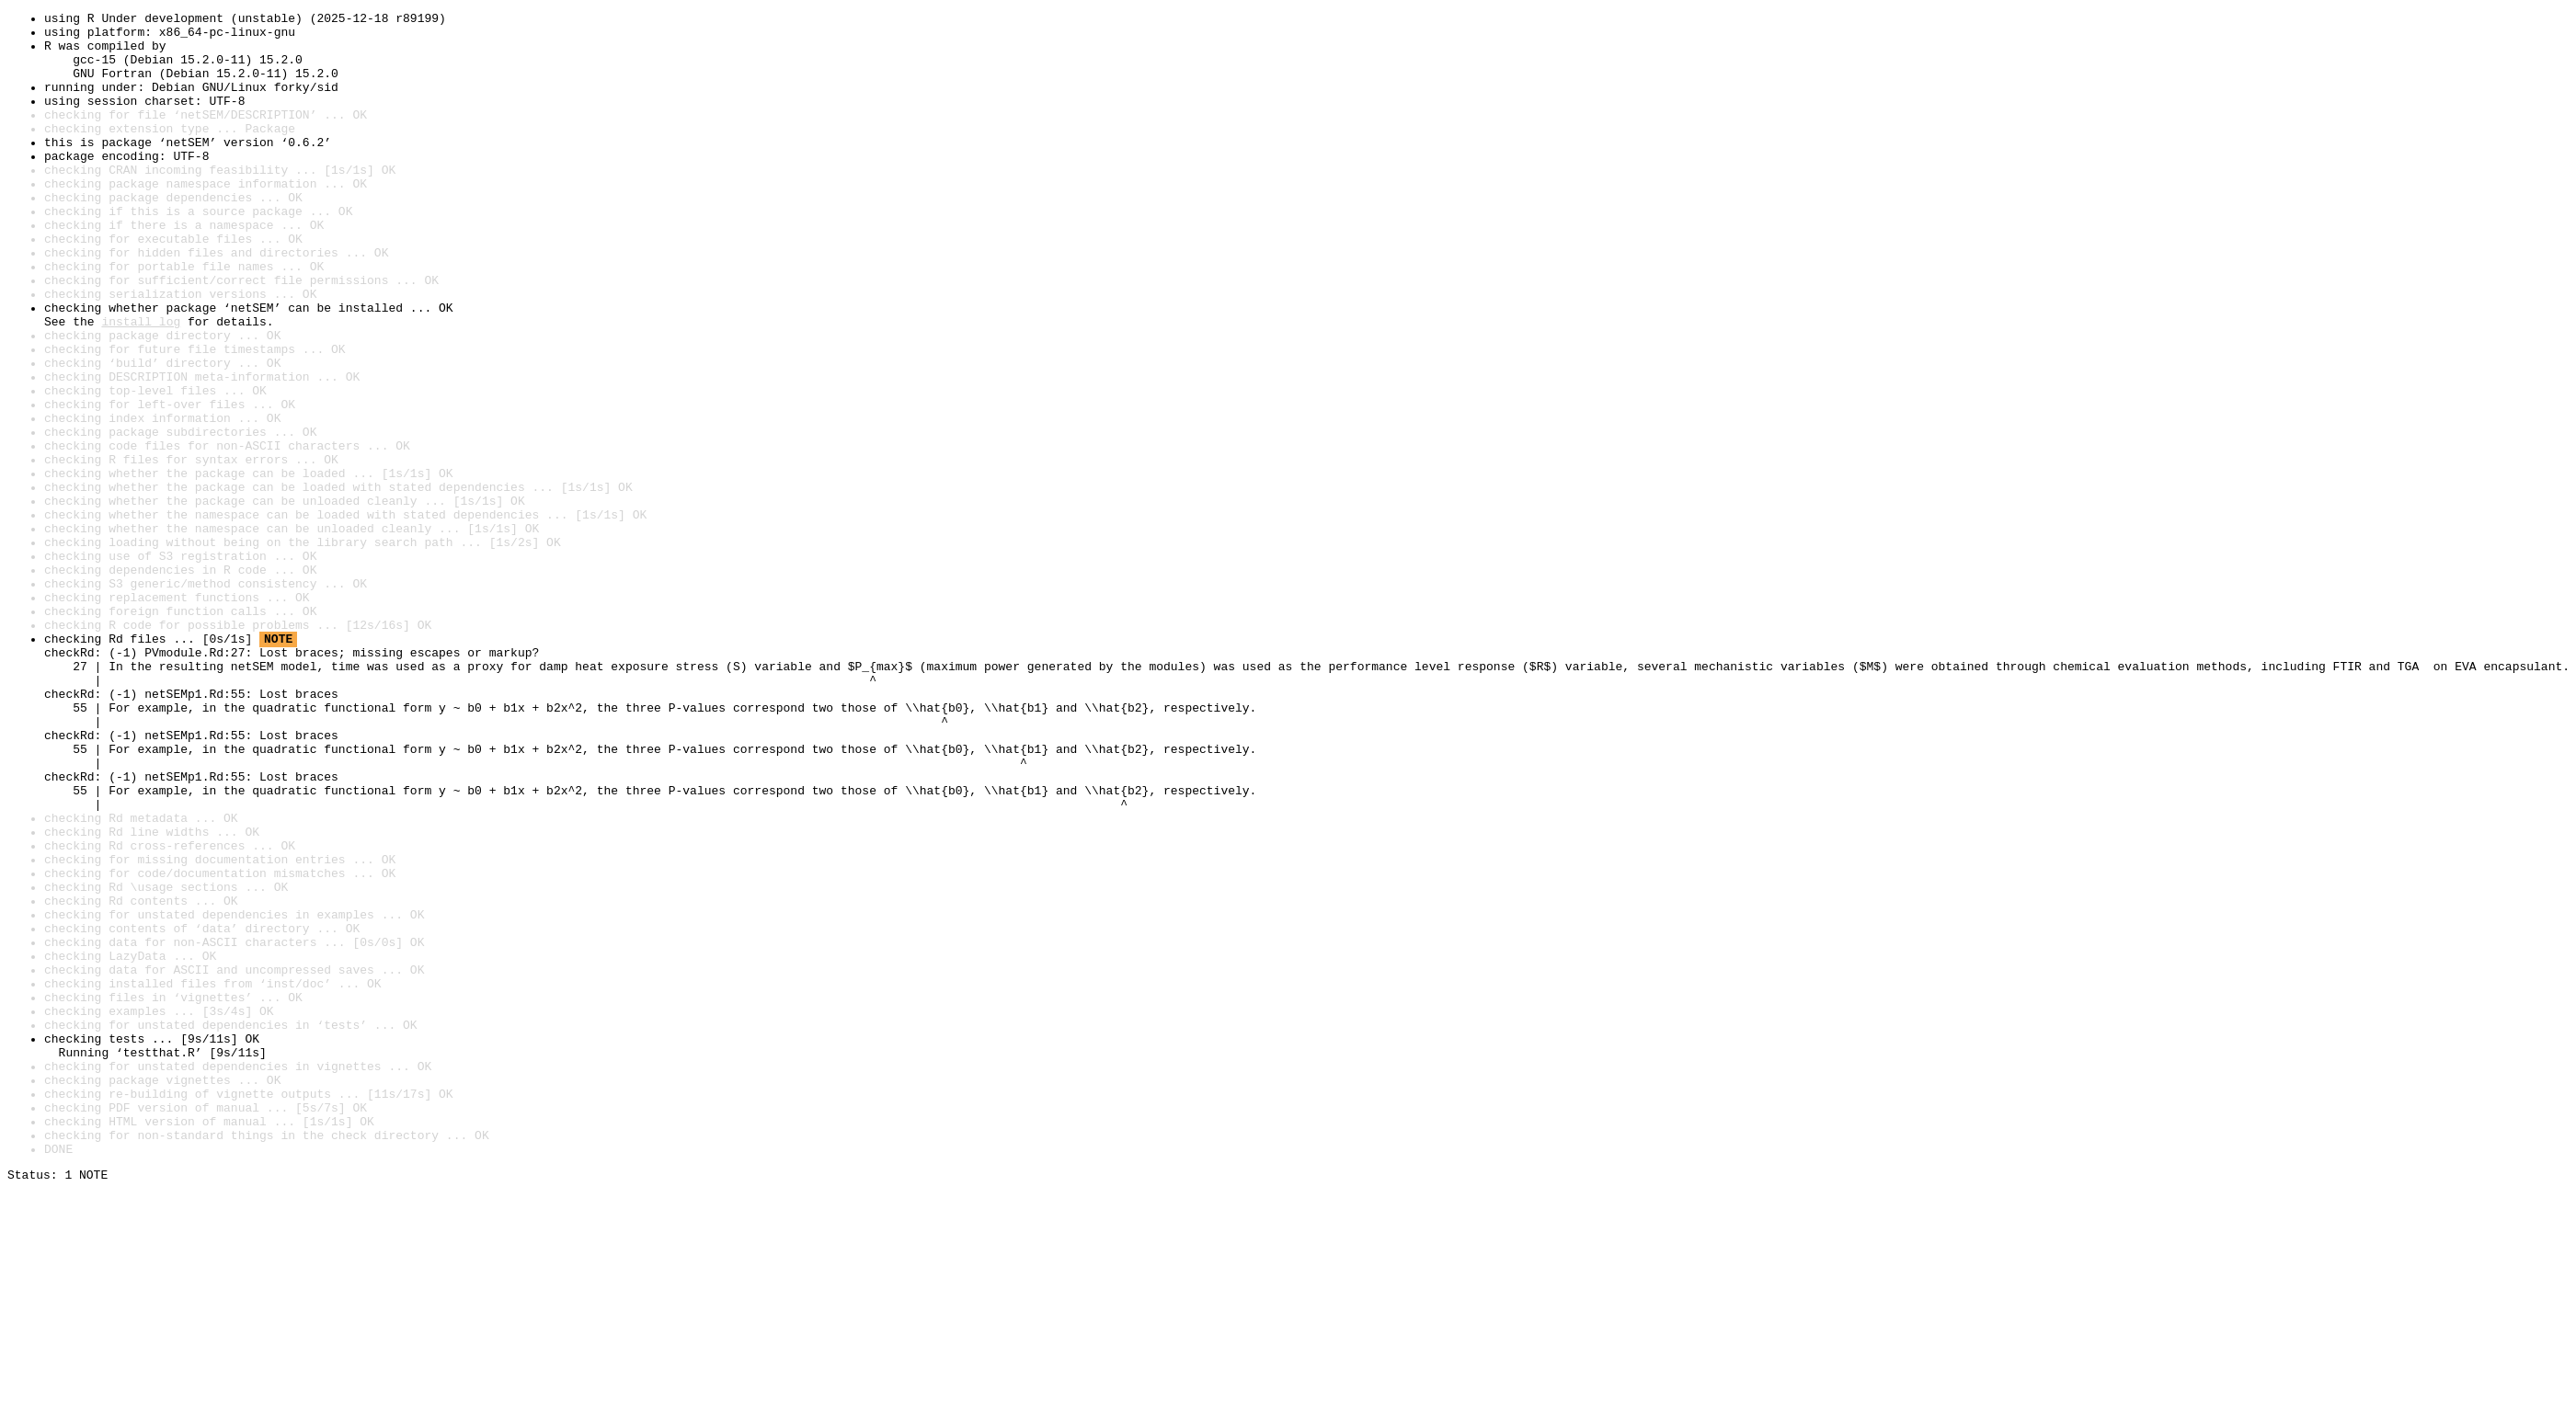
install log (140, 384)
